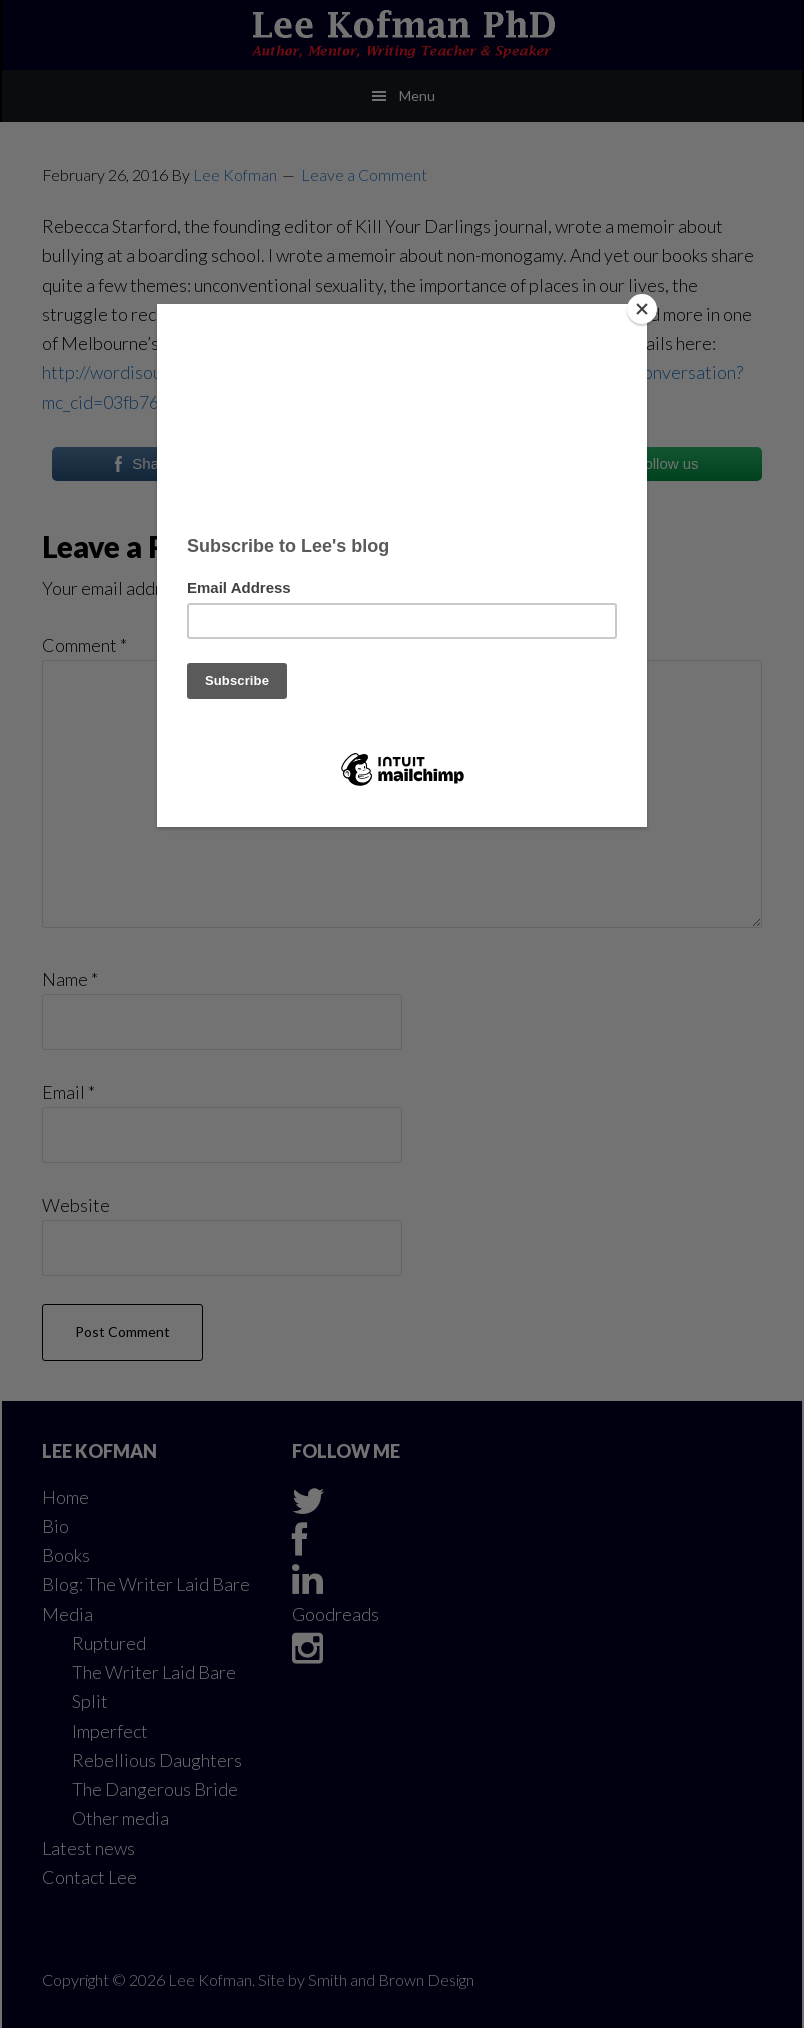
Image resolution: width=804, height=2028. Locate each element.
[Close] (642, 309)
